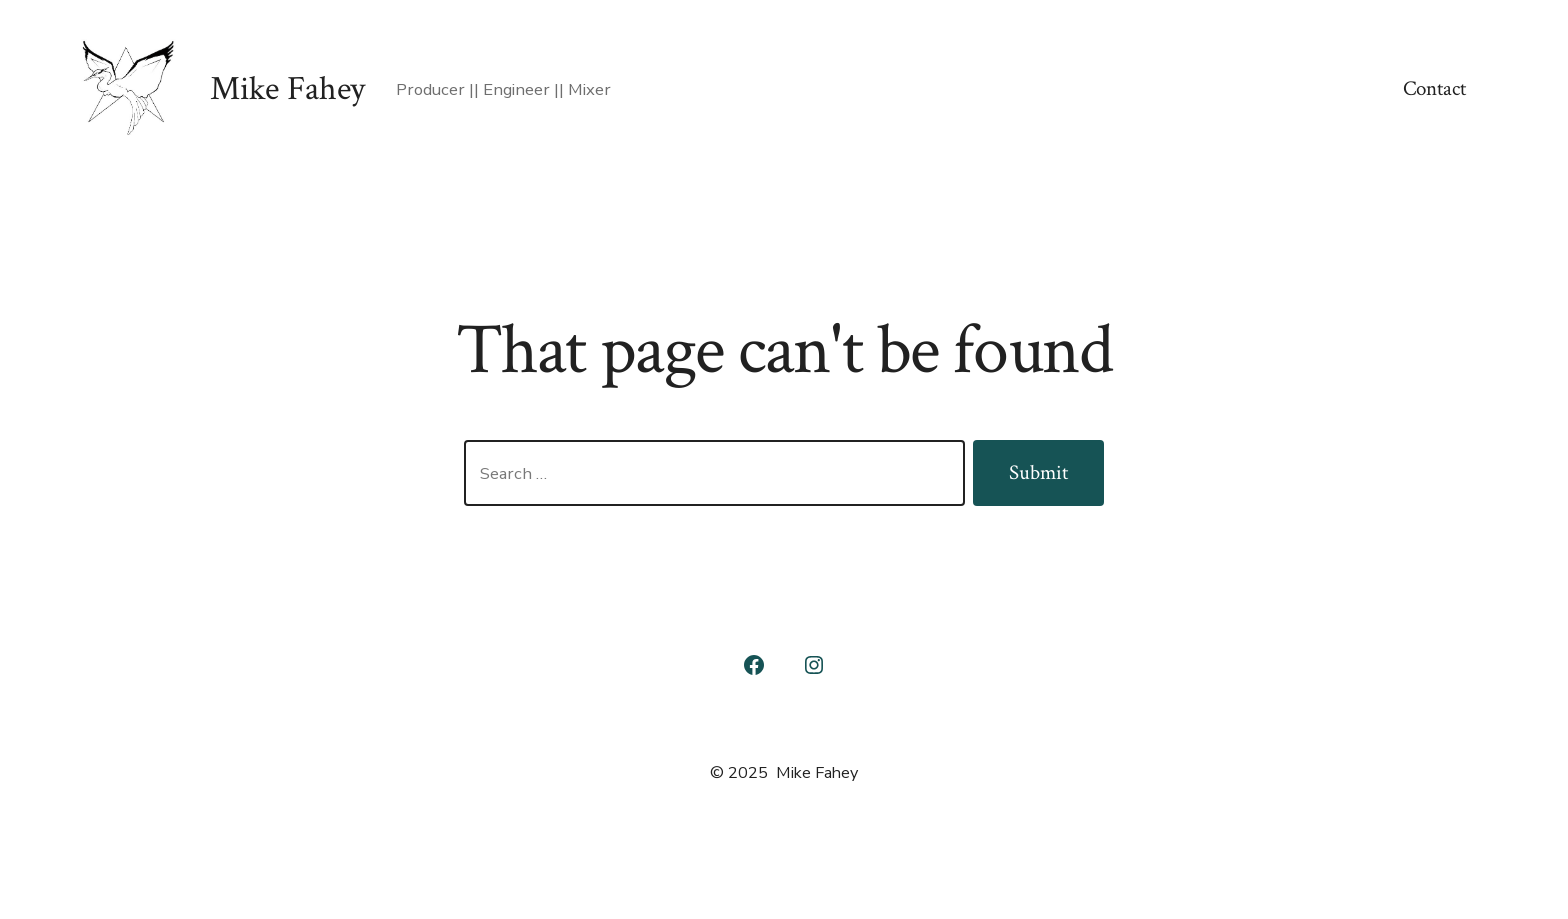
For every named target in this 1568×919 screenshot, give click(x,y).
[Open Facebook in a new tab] (754, 665)
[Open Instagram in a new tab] (814, 665)
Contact (1434, 88)
